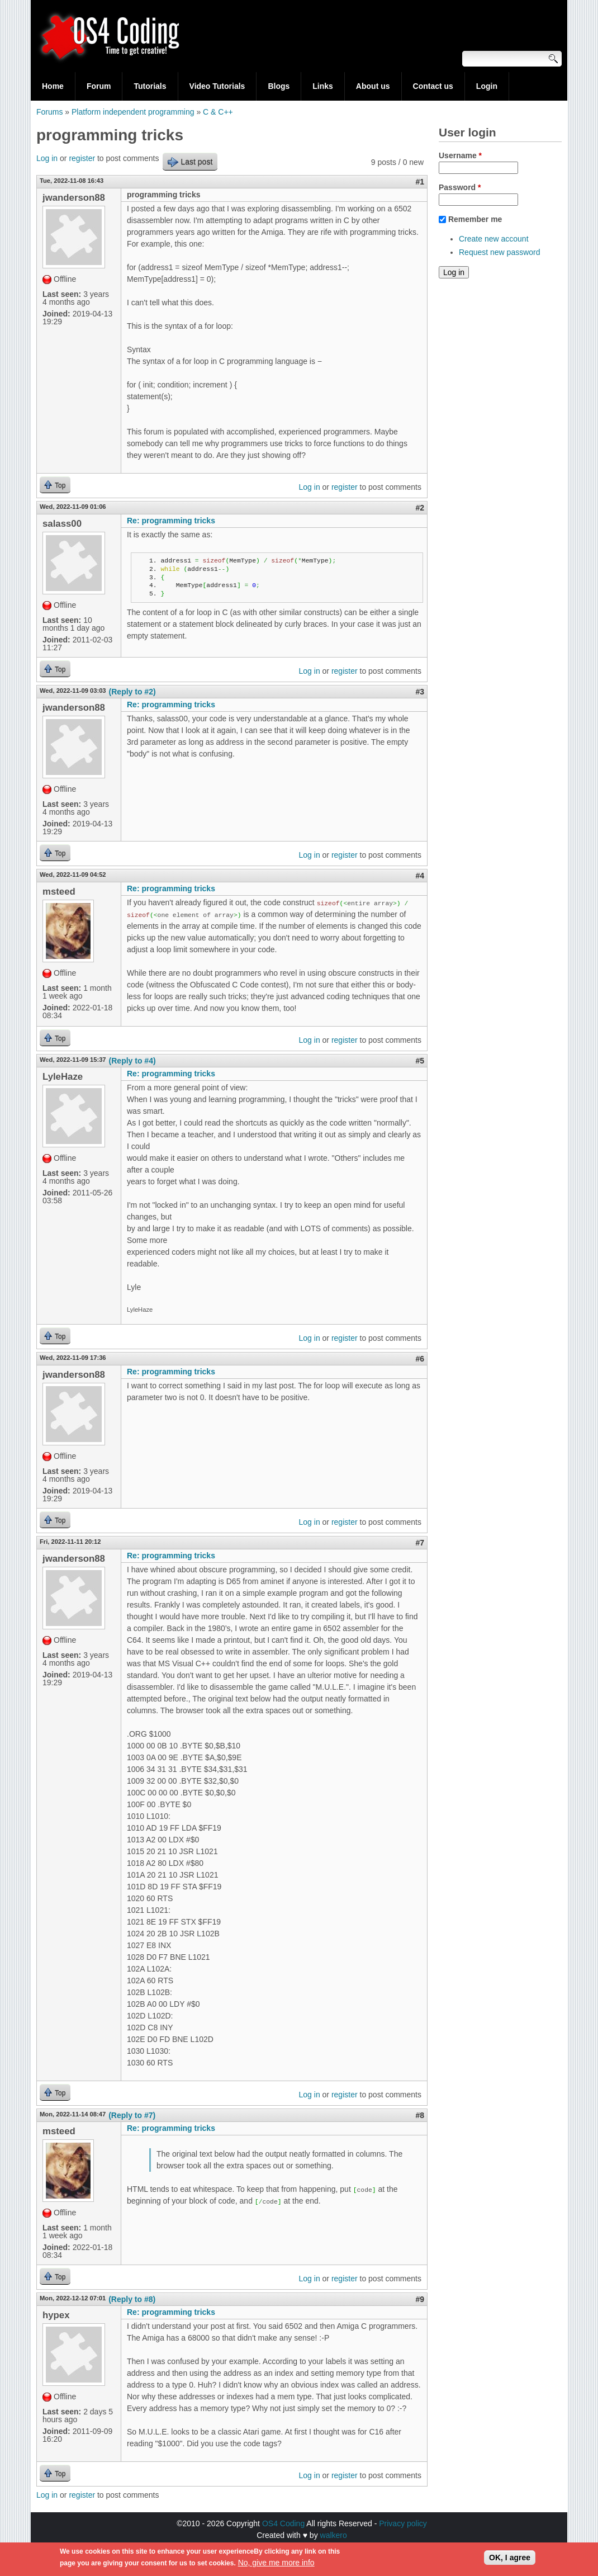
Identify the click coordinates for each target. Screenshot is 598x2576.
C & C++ (218, 111)
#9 (419, 2299)
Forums (49, 111)
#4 (419, 875)
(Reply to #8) (131, 2299)
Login (486, 86)
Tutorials (150, 86)
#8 (419, 2115)
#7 (419, 1542)
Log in (47, 158)
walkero (333, 2535)
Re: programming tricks (171, 520)
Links (322, 86)
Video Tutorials (217, 86)
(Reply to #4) (132, 1060)
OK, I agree (509, 2559)
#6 (419, 1358)
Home (53, 86)
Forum (99, 86)
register (82, 158)
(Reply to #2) (132, 691)
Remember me (475, 219)
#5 (419, 1060)
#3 (419, 691)
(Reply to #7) (131, 2115)
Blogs (278, 86)
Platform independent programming (133, 111)
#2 (419, 507)
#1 (419, 181)
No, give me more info (276, 2564)
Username (460, 155)
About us (373, 86)
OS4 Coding (283, 2523)
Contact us (433, 86)
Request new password (499, 252)
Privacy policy (403, 2523)
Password (460, 187)
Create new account (494, 238)
